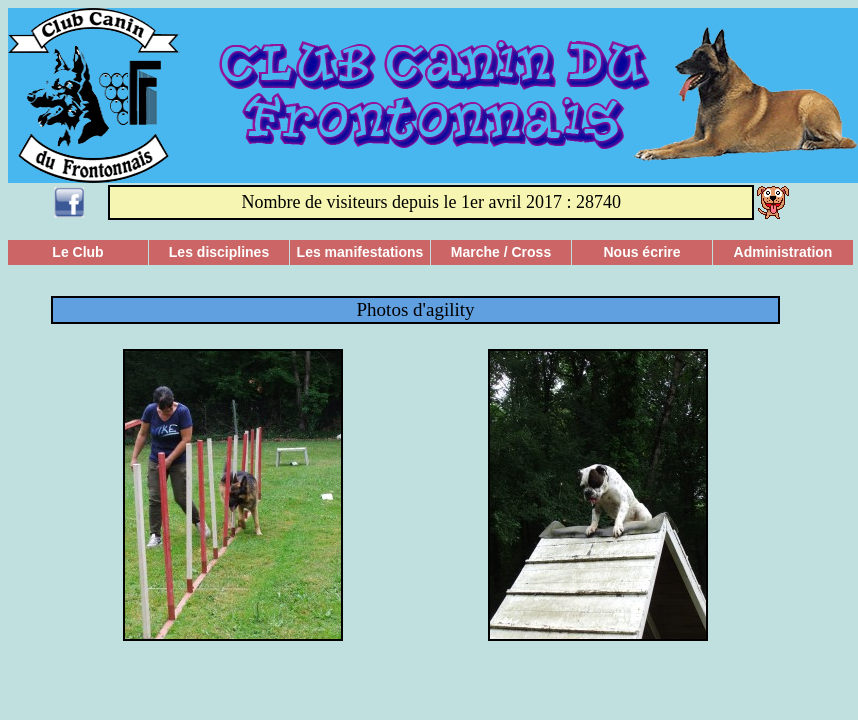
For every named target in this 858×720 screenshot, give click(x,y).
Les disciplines (219, 252)
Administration (783, 252)
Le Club (77, 252)
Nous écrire (641, 252)
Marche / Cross (501, 252)
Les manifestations (360, 252)
